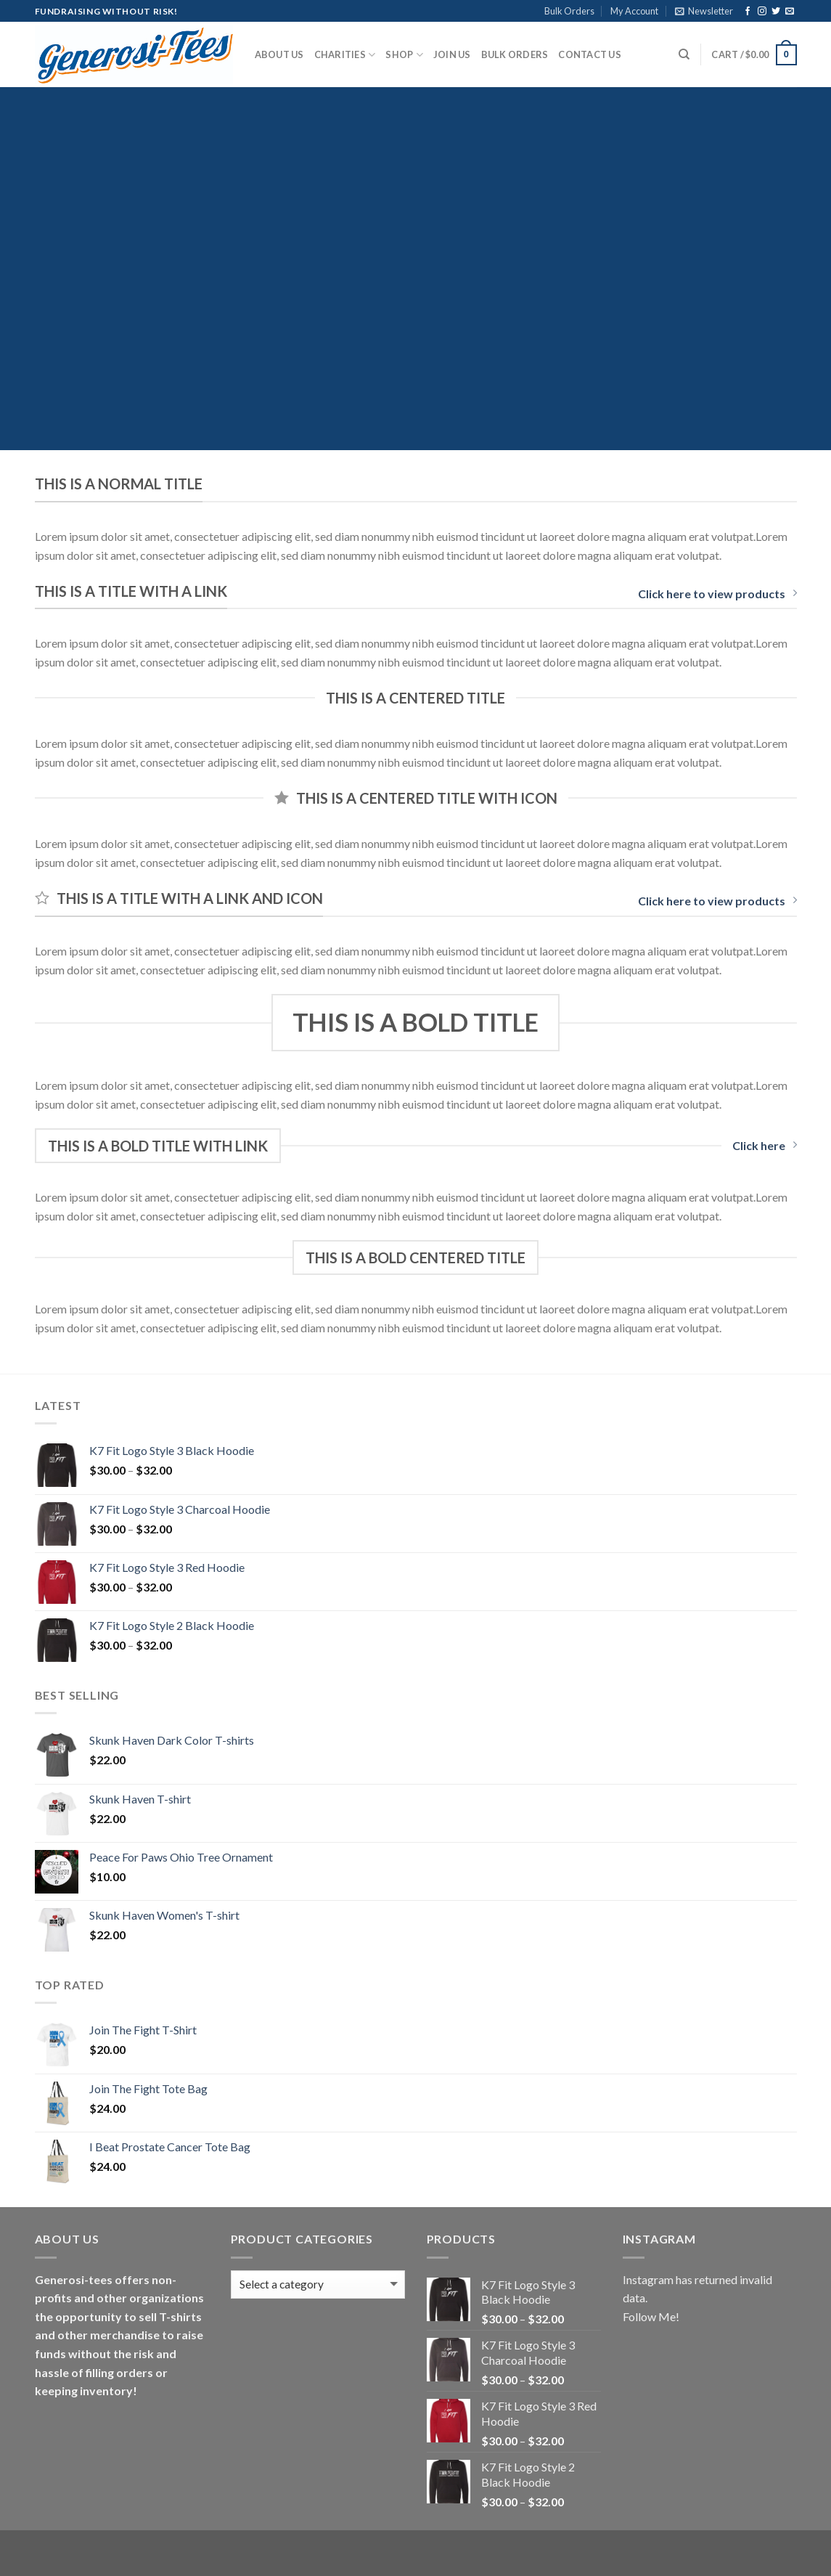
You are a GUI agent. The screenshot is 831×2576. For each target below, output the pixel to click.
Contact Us (589, 54)
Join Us (452, 54)
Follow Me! (651, 2316)
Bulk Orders (569, 11)
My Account (634, 11)
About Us (279, 54)
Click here (764, 1145)
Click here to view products (717, 593)
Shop (403, 55)
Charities (345, 55)
